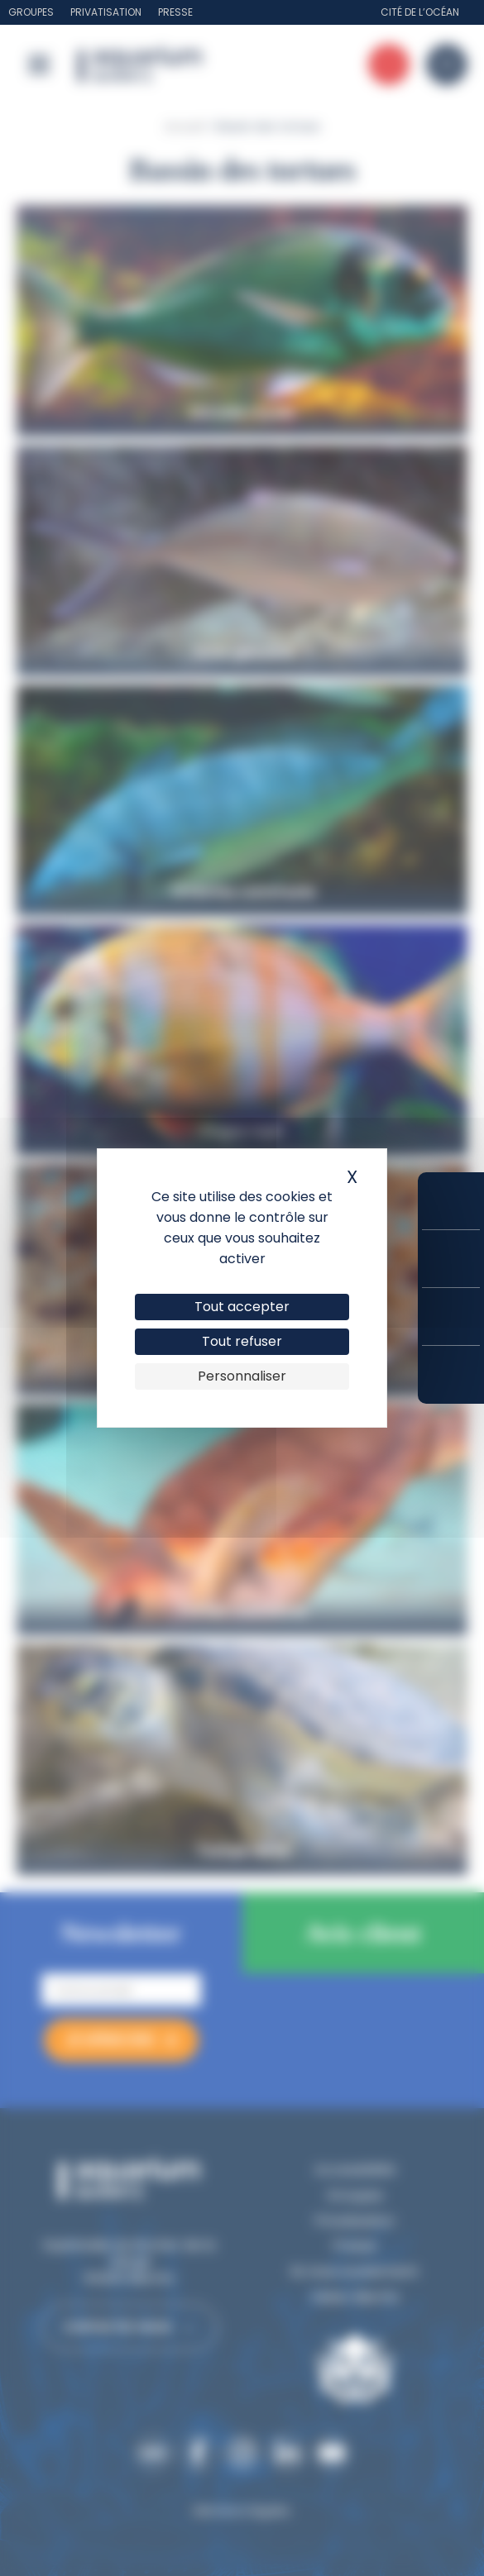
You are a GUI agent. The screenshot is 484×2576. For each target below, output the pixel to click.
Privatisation (105, 12)
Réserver (451, 1200)
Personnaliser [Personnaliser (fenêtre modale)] (242, 1376)
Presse (175, 12)
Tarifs (451, 1258)
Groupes (31, 12)
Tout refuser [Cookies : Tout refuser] (242, 1341)
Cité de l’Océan (420, 12)
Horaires (451, 1316)
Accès (451, 1375)
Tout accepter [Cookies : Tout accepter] (242, 1306)
